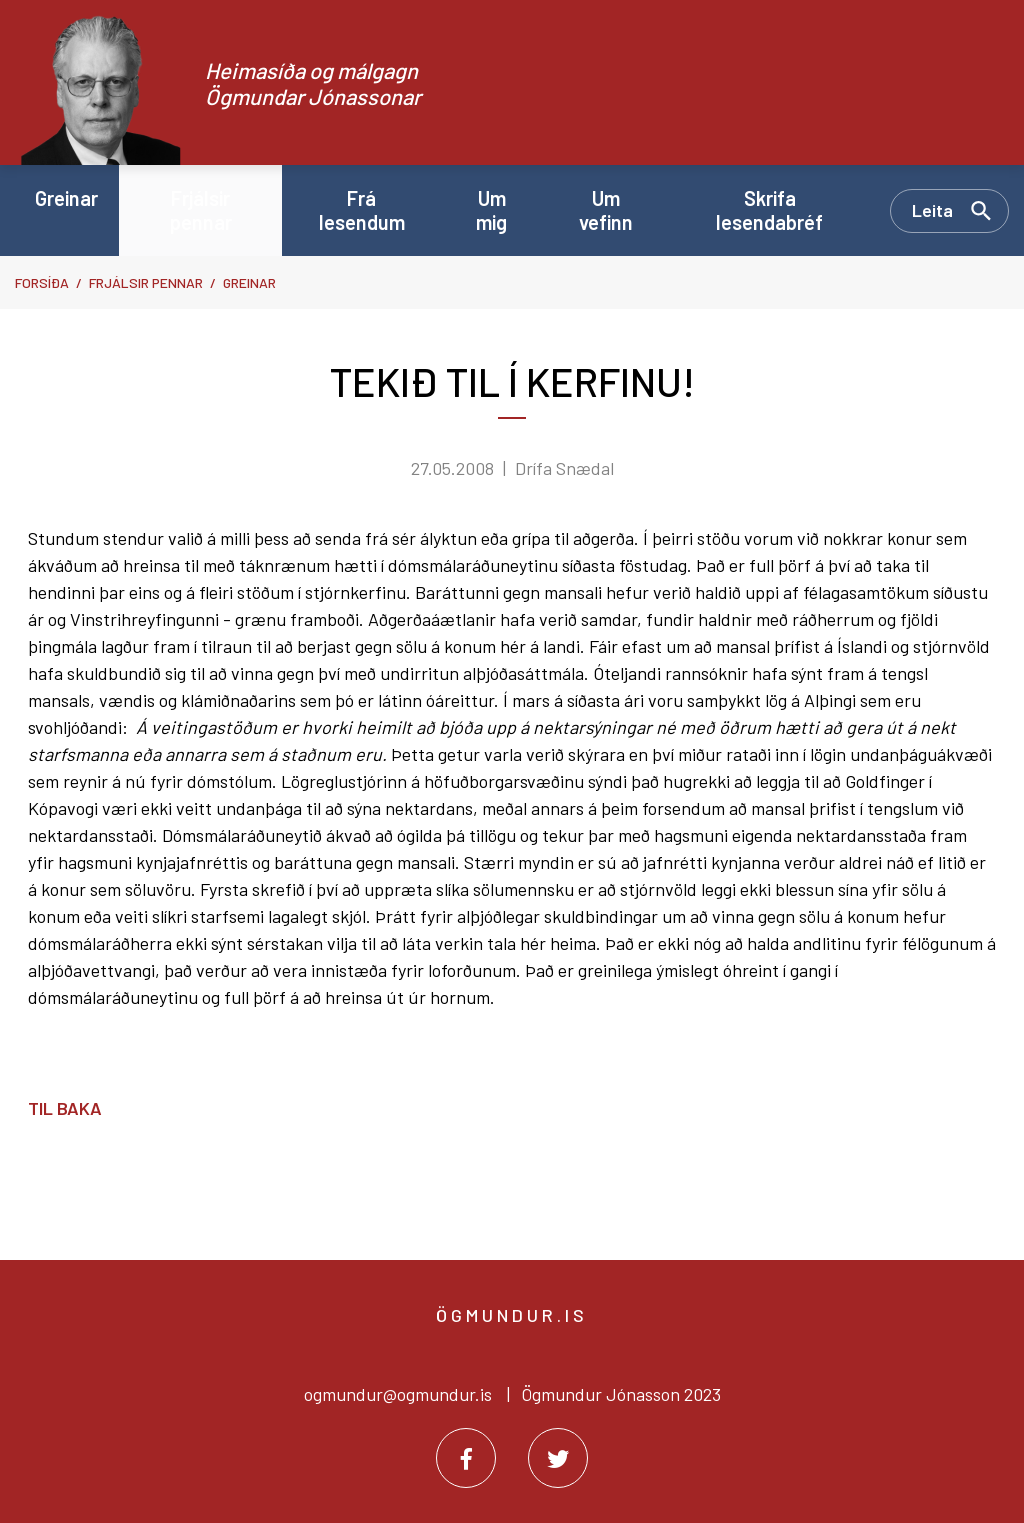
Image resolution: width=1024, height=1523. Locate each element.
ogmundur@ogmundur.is (398, 1394)
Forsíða (42, 282)
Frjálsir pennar (146, 282)
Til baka (65, 1108)
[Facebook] (466, 1458)
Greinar (249, 282)
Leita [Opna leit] (932, 210)
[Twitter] (558, 1458)
